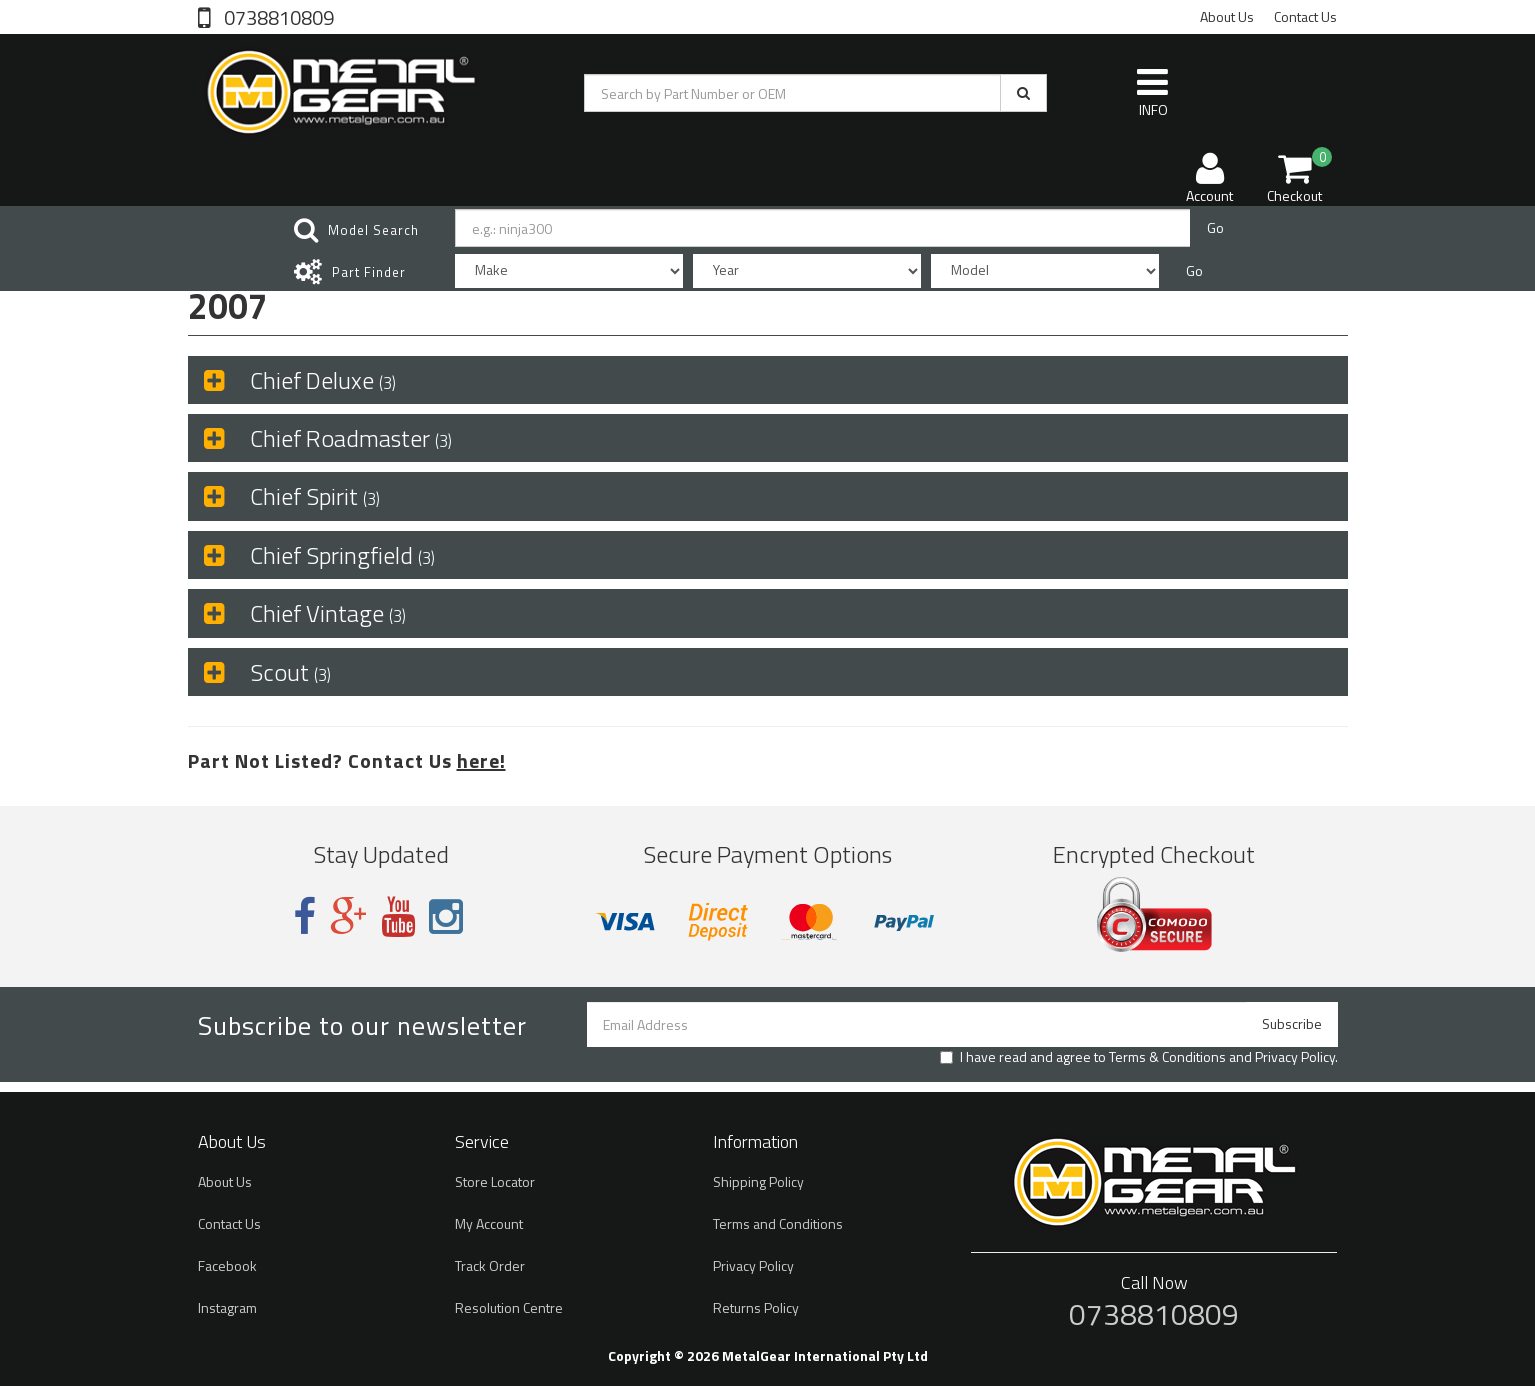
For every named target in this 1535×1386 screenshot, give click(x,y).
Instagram (227, 1307)
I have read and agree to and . (1139, 1057)
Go (1215, 227)
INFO (1152, 92)
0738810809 (277, 16)
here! (481, 760)
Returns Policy (756, 1307)
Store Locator (495, 1181)
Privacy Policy (1295, 1056)
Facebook (227, 1265)
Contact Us (1305, 16)
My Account (489, 1223)
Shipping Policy (758, 1181)
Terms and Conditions (778, 1223)
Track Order (490, 1265)
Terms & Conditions (1167, 1056)
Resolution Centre (509, 1307)
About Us (1227, 16)
